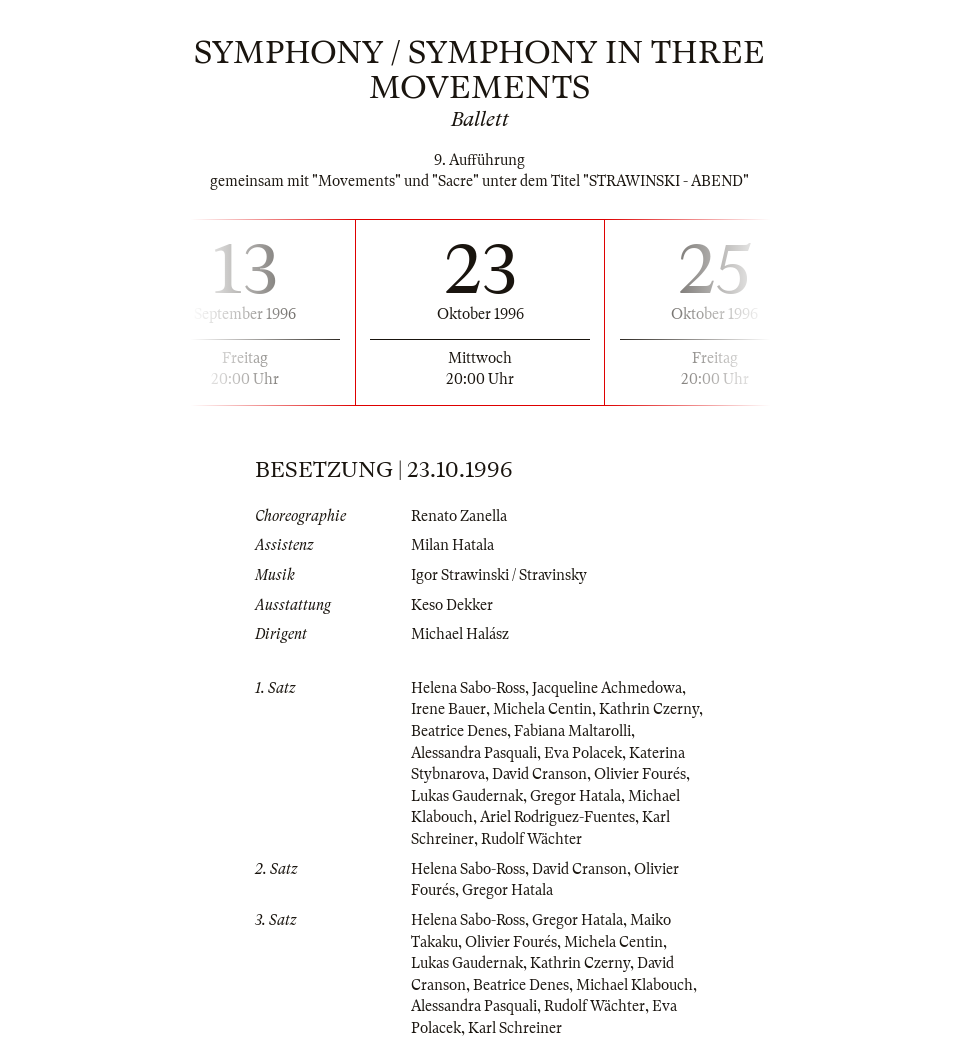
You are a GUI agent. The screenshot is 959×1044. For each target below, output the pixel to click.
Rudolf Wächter (531, 839)
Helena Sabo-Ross (468, 688)
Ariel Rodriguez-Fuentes (557, 817)
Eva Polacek (583, 753)
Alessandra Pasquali (474, 753)
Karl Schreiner (515, 1028)
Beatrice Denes (459, 731)
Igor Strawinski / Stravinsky (499, 575)
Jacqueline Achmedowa (607, 688)
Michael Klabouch (634, 985)
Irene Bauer (448, 709)
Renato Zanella (459, 516)
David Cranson (539, 774)
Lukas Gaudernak (467, 796)
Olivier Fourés (640, 774)
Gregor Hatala (575, 796)
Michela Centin (542, 709)
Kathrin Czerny (649, 709)
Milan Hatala (452, 545)
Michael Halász (460, 634)
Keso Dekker (452, 605)
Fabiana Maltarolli (572, 731)
